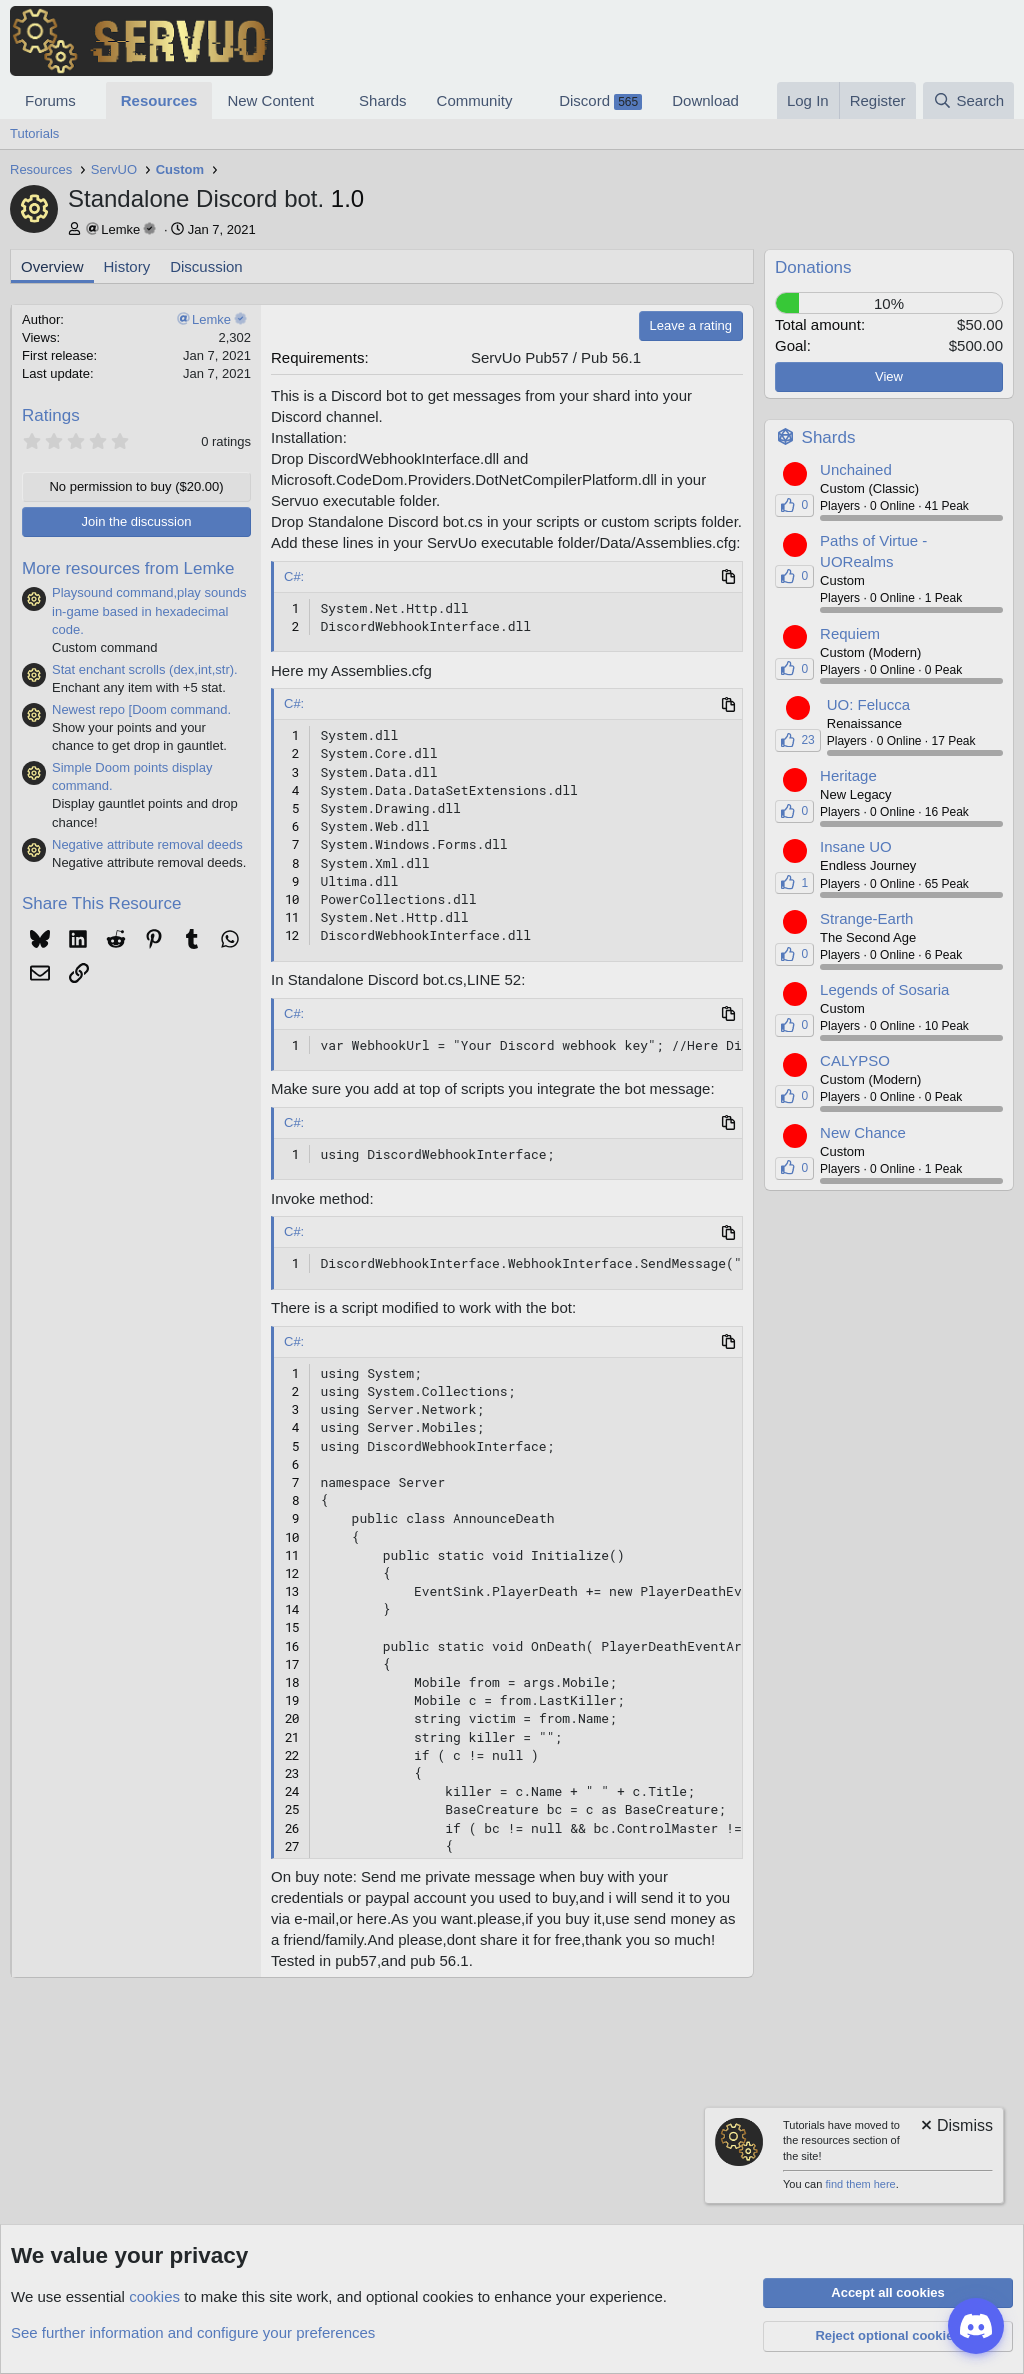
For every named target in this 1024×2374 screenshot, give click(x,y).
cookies (154, 2296)
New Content (270, 100)
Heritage (848, 775)
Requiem (850, 633)
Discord (600, 101)
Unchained (856, 469)
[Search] (968, 100)
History (127, 266)
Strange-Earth (866, 918)
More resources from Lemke (128, 568)
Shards (383, 100)
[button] (92, 100)
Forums (50, 100)
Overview (52, 266)
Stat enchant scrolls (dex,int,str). (145, 669)
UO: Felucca (868, 704)
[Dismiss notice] (955, 2127)
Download (705, 100)
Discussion (206, 266)
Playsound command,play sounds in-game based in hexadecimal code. (149, 610)
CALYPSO (855, 1060)
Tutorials (34, 133)
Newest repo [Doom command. (141, 709)
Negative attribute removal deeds (147, 844)
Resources (159, 100)
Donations (813, 267)
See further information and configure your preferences (193, 2332)
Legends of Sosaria (884, 989)
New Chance (863, 1132)
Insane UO (856, 846)
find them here (860, 2184)
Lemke (120, 229)
